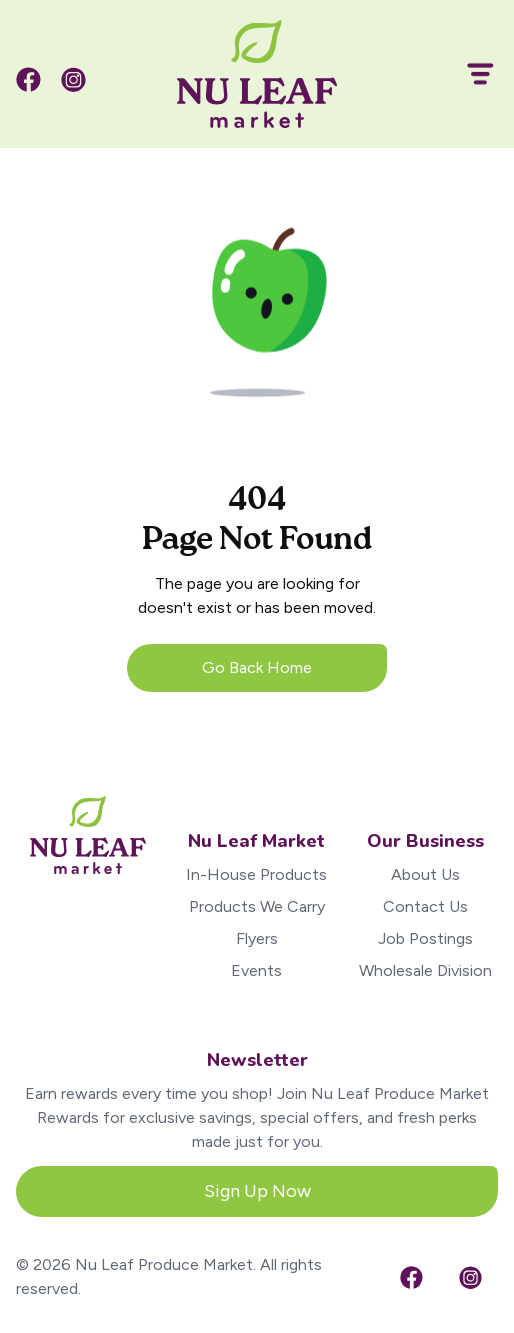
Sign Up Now (257, 1191)
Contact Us (425, 906)
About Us (425, 874)
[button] (471, 74)
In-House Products (256, 874)
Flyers (257, 938)
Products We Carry (257, 906)
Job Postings (425, 938)
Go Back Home (257, 667)
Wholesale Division (425, 970)
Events (256, 970)
